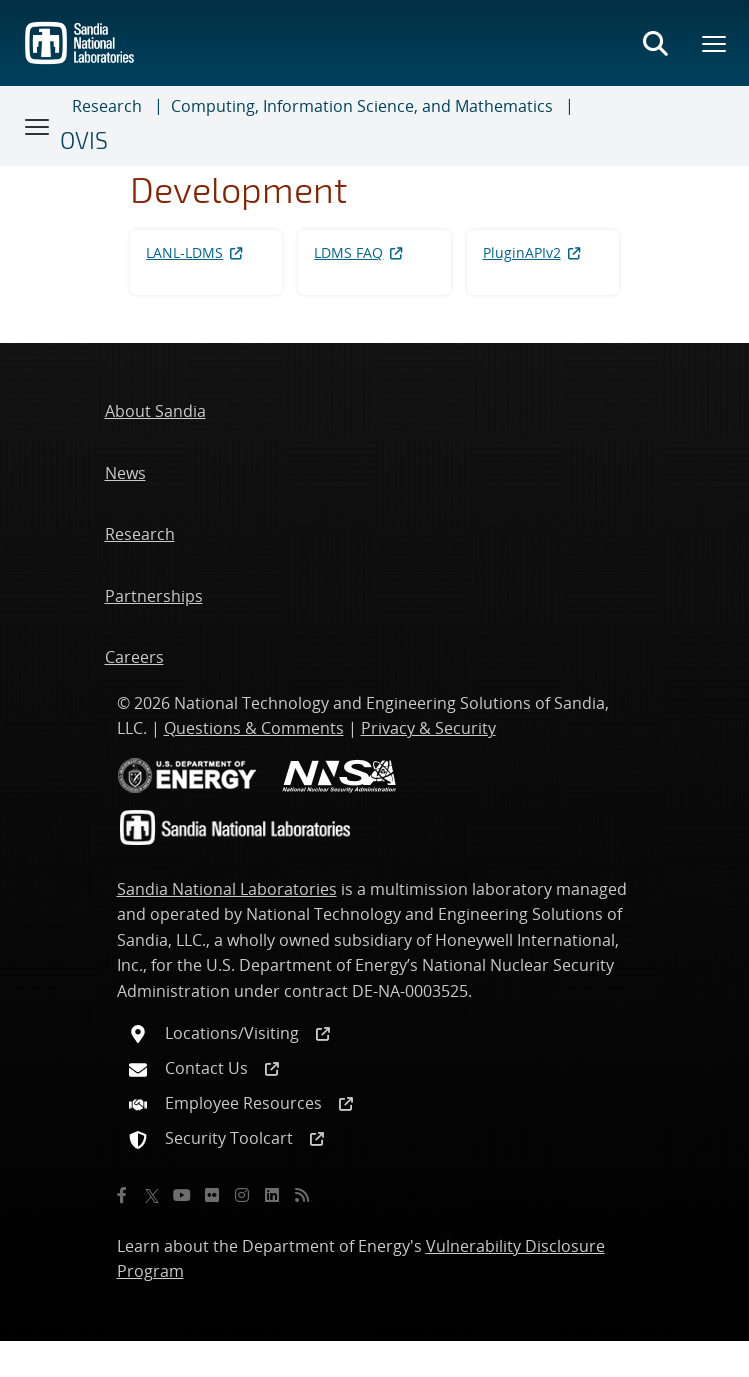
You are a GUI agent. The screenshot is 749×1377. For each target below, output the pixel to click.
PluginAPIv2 (533, 252)
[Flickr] (212, 1195)
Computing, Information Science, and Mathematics (362, 106)
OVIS (84, 140)
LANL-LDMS (195, 252)
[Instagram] (242, 1195)
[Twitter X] (152, 1195)
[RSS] (302, 1195)
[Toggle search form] (655, 43)
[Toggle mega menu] (715, 43)
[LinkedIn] (272, 1195)
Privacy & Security (428, 728)
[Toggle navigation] (38, 126)
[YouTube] (182, 1195)
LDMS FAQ (359, 252)
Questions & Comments (254, 728)
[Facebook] (122, 1195)
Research (107, 106)
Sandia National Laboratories (227, 889)
